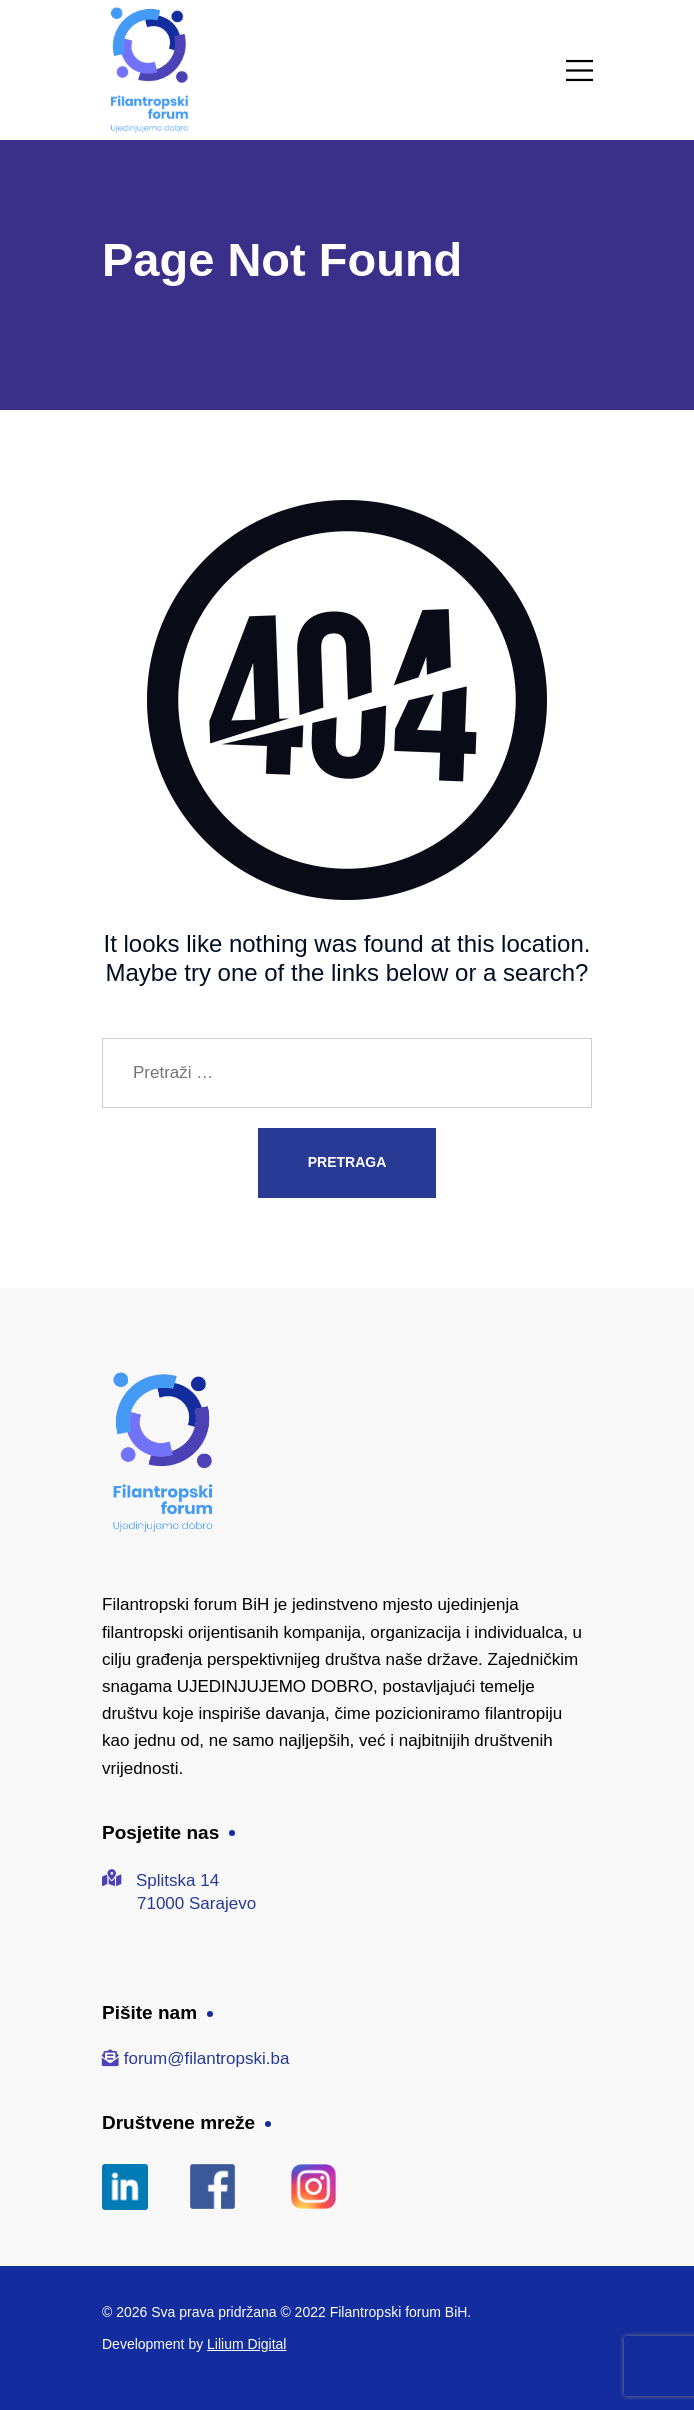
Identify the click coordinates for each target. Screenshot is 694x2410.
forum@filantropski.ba (207, 2058)
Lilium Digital (246, 2344)
